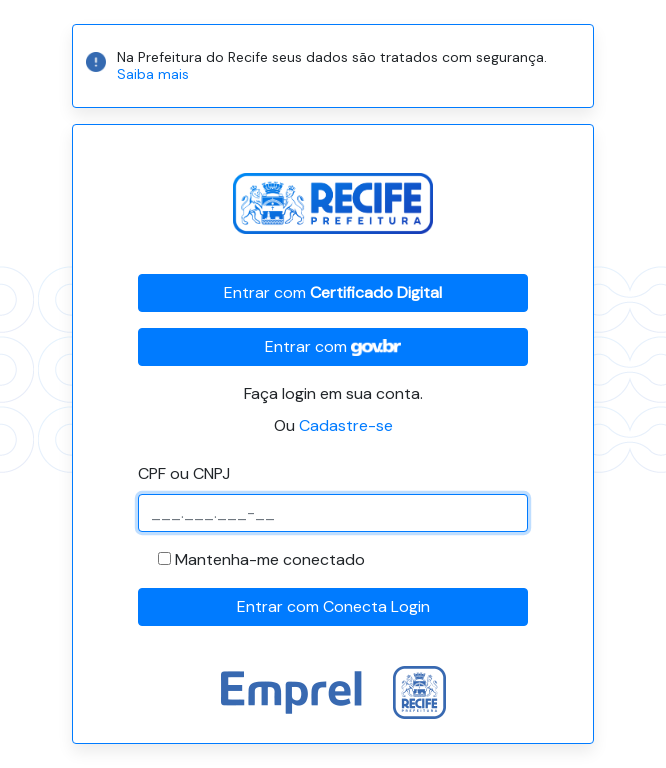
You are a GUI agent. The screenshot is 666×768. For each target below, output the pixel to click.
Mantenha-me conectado (270, 559)
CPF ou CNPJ (184, 473)
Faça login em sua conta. (333, 393)
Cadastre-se (346, 425)
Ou (333, 425)
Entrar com (333, 292)
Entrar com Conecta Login (333, 606)
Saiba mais (153, 74)
